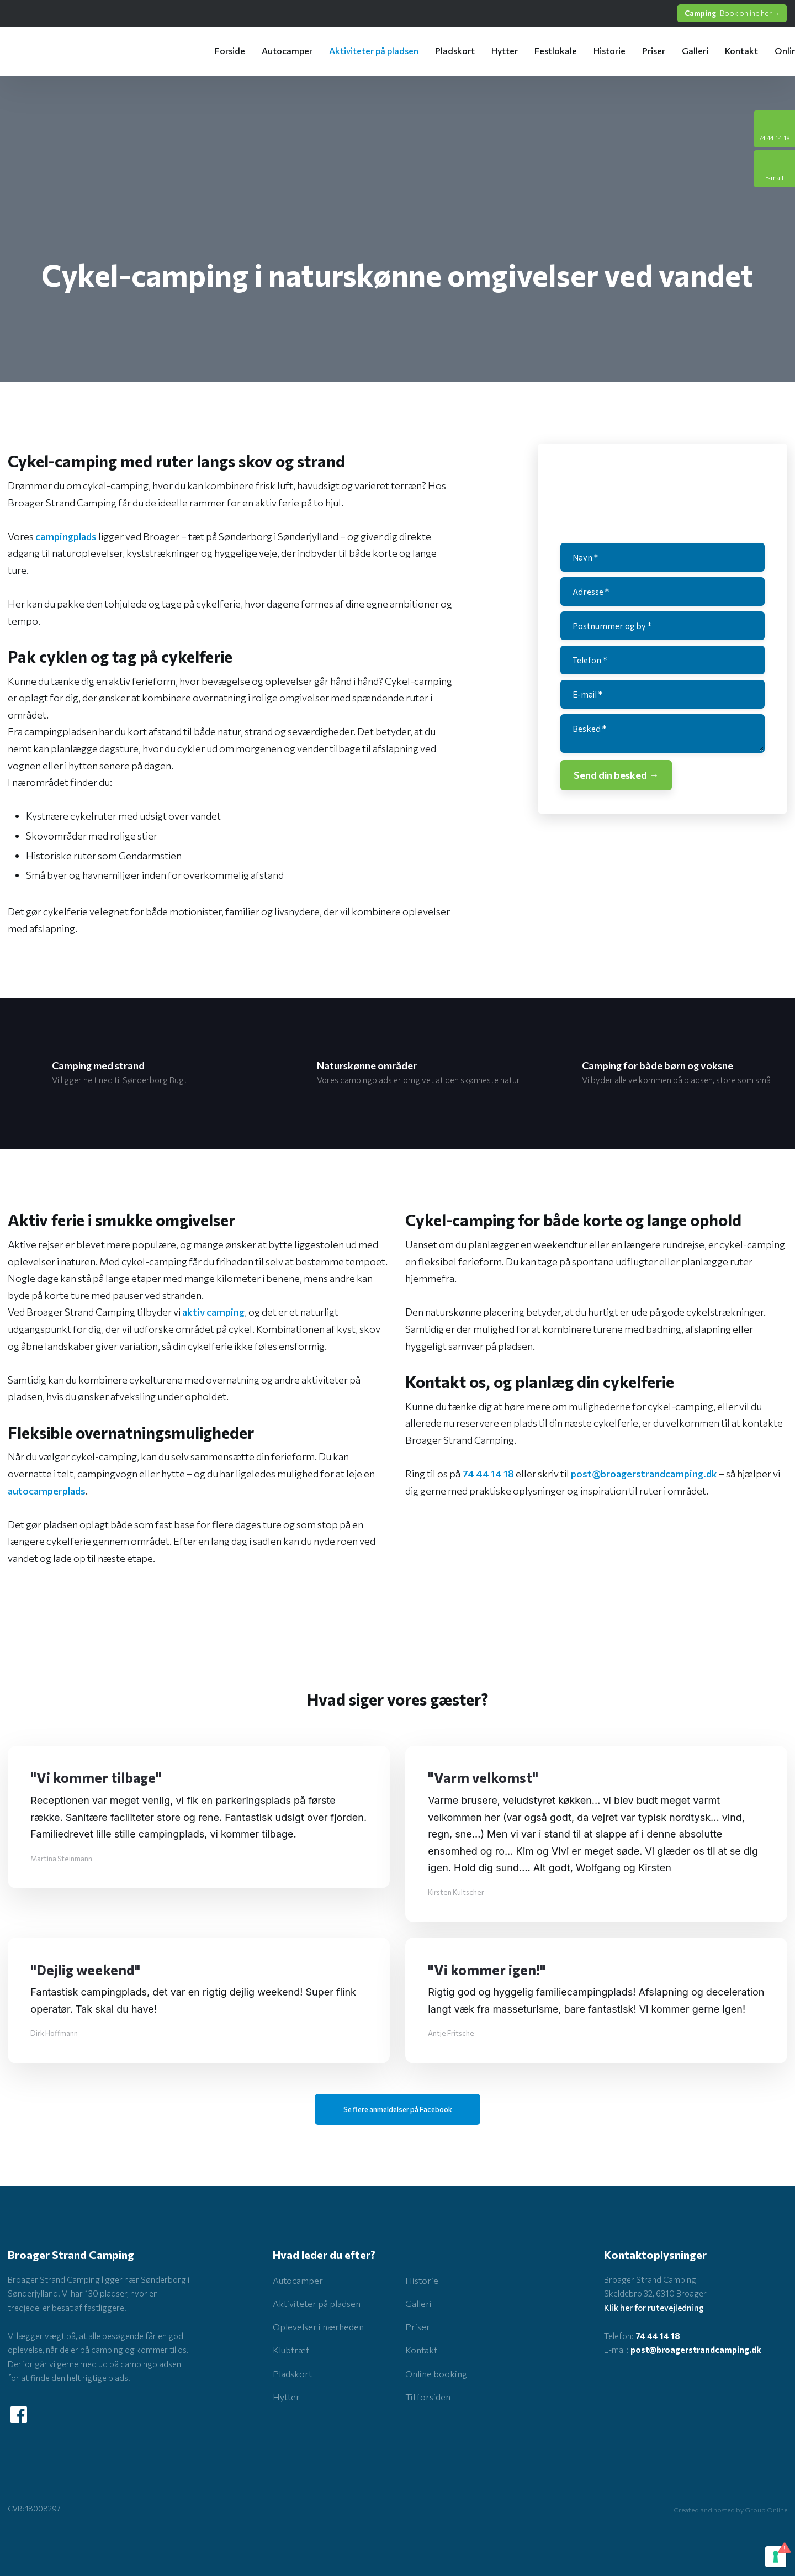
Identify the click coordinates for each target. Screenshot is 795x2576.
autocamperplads (47, 1491)
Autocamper (287, 50)
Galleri (695, 50)
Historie (609, 50)
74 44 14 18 (488, 1474)
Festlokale (555, 50)
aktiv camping (213, 1312)
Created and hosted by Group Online (730, 2510)
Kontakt (741, 50)
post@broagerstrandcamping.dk (644, 1474)
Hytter (504, 50)
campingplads (66, 536)
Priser (653, 50)
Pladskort (455, 50)
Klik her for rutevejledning (654, 2308)
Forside (230, 50)
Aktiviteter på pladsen (373, 50)
